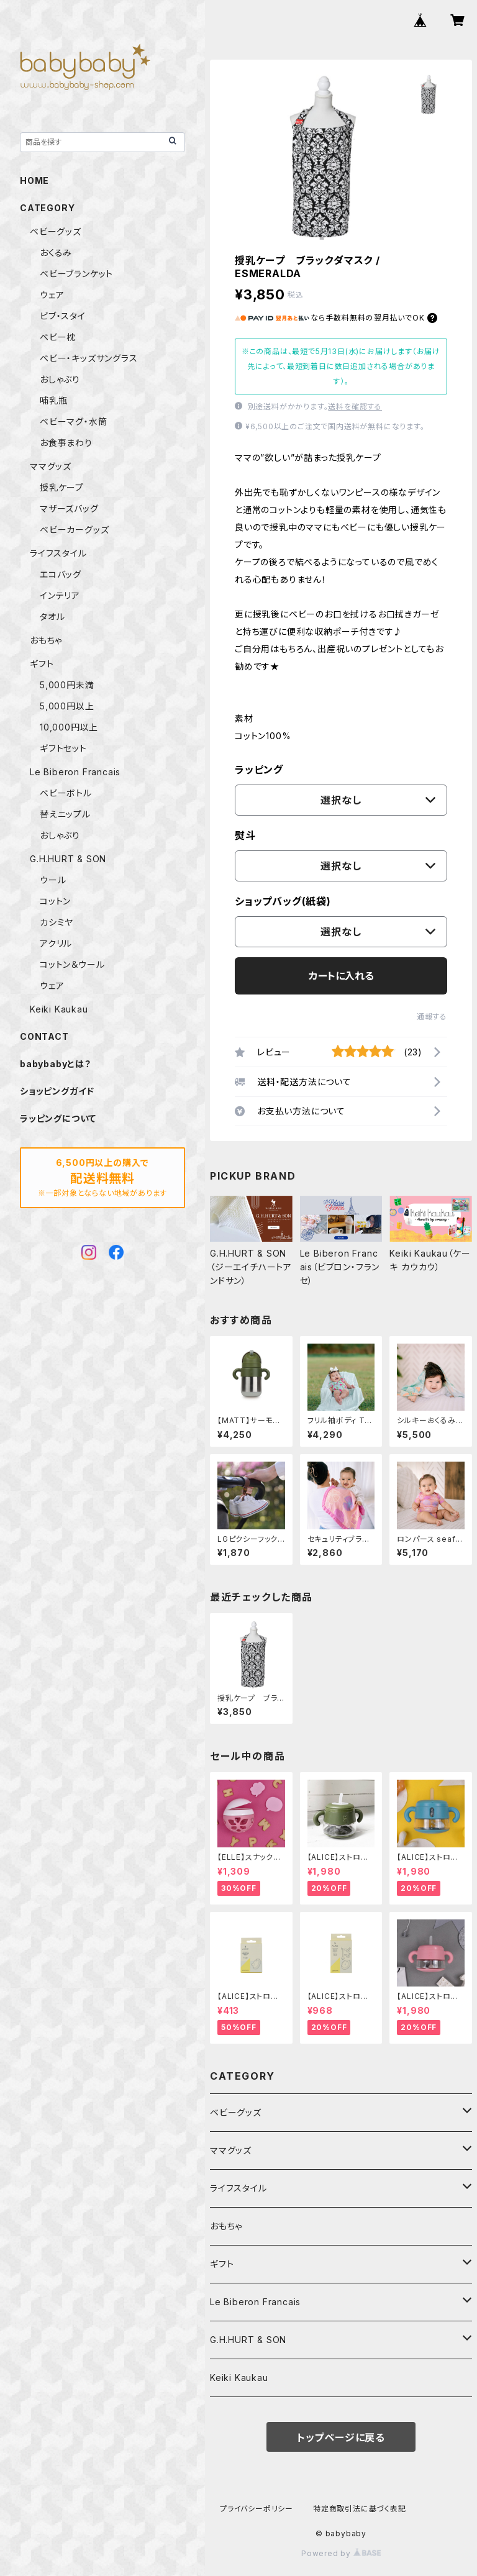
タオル (52, 616)
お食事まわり (66, 442)
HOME (34, 180)
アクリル (56, 943)
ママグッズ (231, 2150)
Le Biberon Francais (255, 2301)
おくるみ (56, 252)
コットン (55, 901)
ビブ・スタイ (63, 316)
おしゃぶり (60, 379)
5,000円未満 (67, 685)
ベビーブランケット (76, 273)
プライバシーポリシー (256, 2508)
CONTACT (44, 1036)
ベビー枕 (58, 337)
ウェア (52, 294)
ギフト (222, 2264)
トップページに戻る (341, 2437)
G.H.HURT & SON (248, 2339)
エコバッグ (60, 574)
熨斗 (245, 835)
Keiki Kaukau (239, 2377)
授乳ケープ (62, 487)
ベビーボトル (66, 793)
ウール (53, 880)
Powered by (341, 2553)
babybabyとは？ (55, 1063)
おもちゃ (226, 2226)
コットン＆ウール (72, 964)
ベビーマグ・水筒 (73, 421)
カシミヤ (56, 922)
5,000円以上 (67, 706)
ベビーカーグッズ (74, 529)
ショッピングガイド (57, 1091)
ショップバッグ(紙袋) (283, 901)
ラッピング (259, 769)
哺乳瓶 (53, 400)
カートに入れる (341, 976)
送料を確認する (355, 406)
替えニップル (65, 814)
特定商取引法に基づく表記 (359, 2508)
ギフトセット (63, 748)
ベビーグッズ (235, 2112)
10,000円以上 (69, 727)
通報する (432, 1016)
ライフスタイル (238, 2188)
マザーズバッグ (69, 508)
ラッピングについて (58, 1118)
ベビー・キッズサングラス (89, 358)
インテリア (60, 595)
